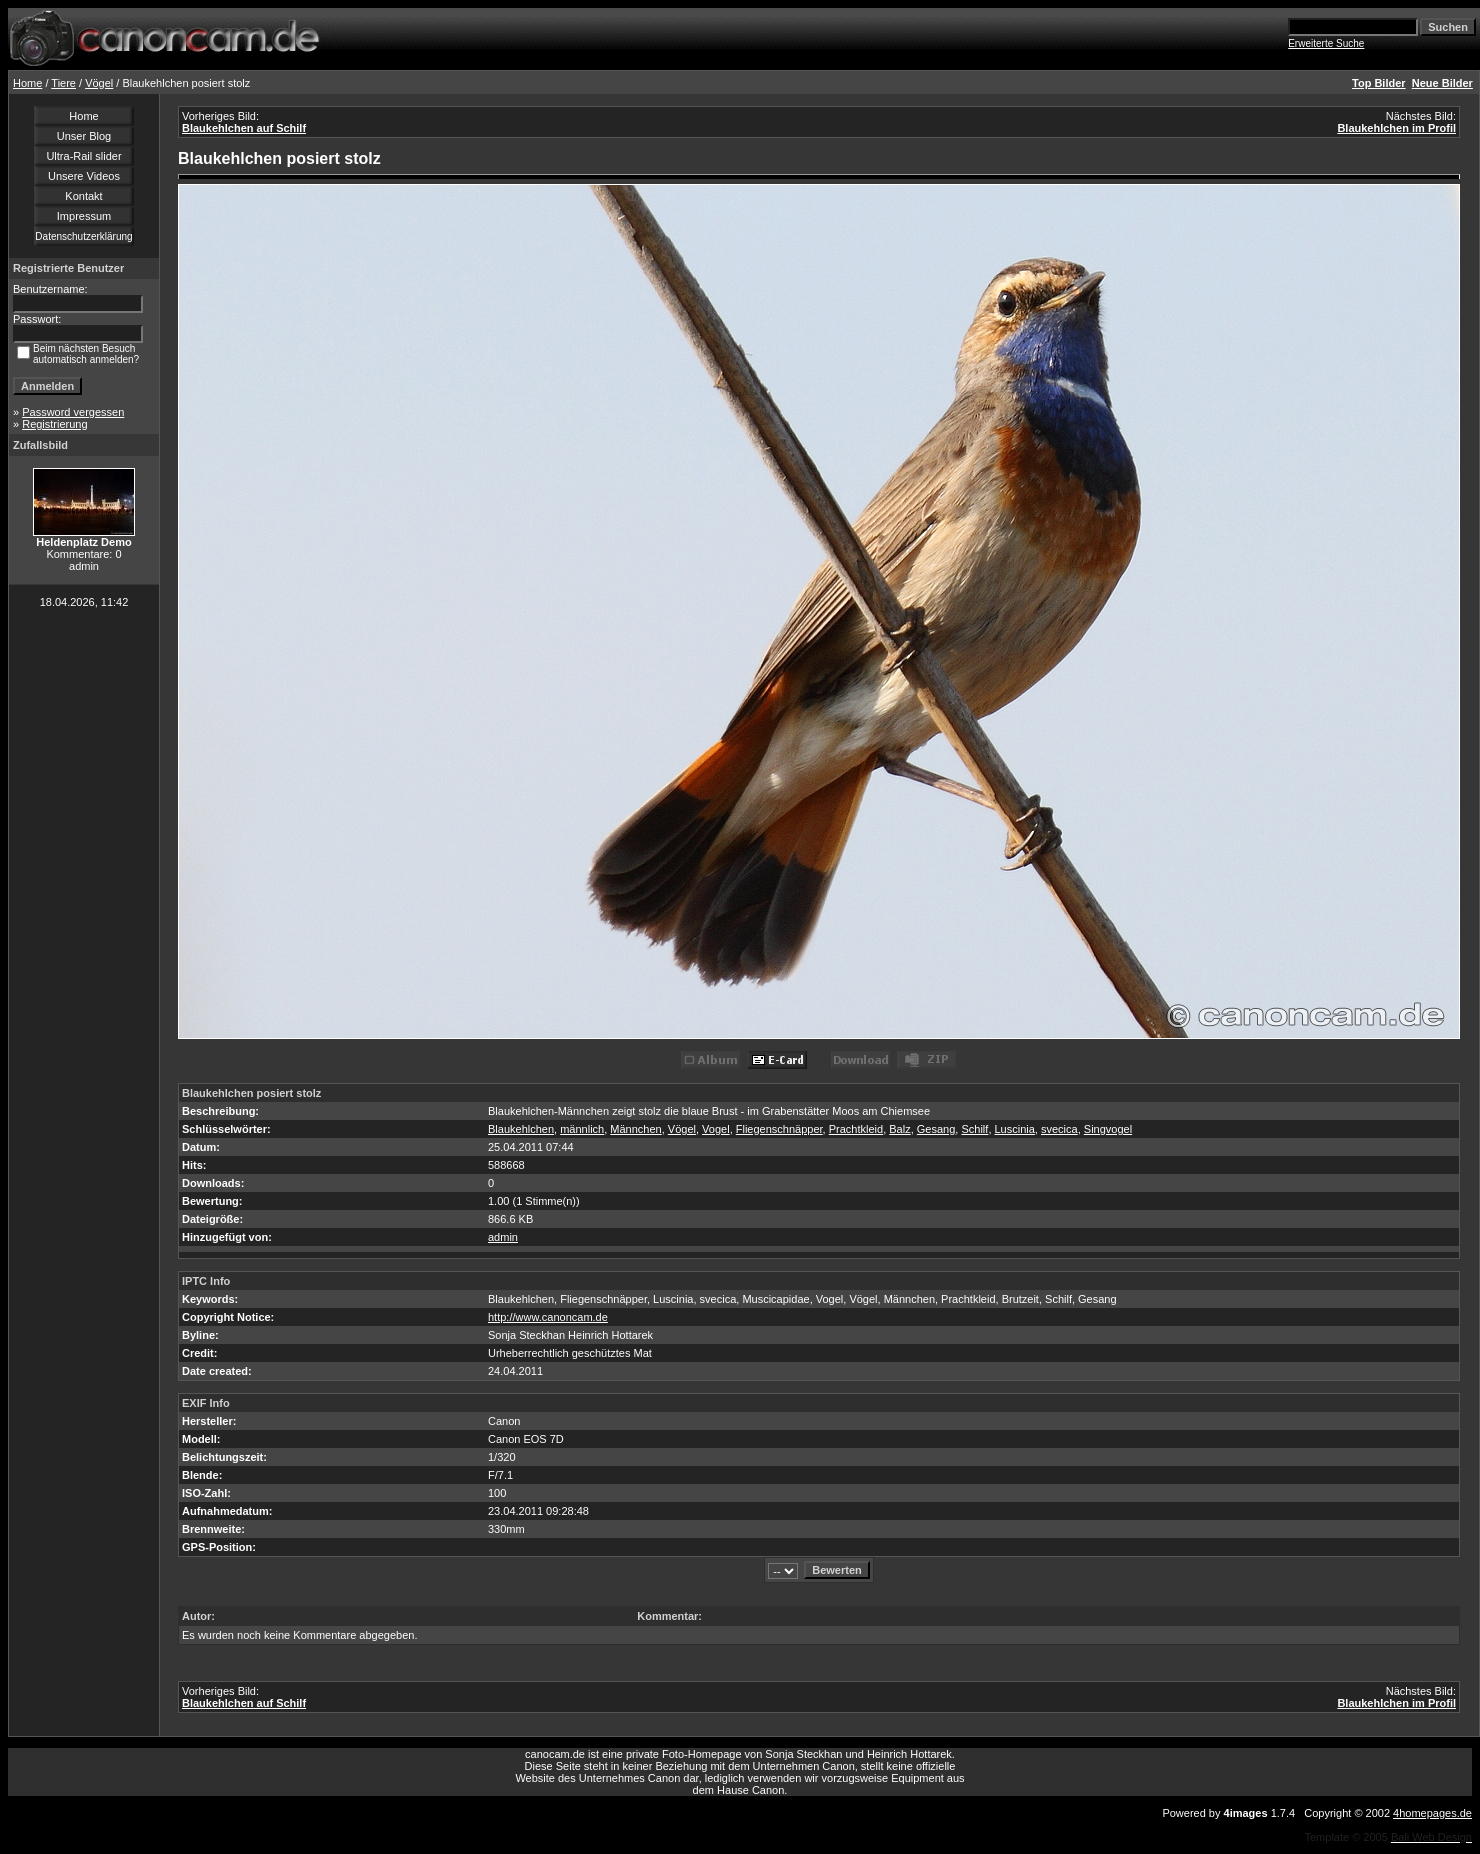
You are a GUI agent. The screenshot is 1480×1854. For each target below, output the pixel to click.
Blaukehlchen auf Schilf (244, 128)
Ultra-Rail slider (83, 156)
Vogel (716, 1129)
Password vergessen (73, 412)
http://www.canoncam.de (548, 1317)
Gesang (936, 1129)
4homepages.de (1432, 1813)
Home (27, 83)
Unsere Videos (84, 176)
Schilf (974, 1129)
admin (503, 1237)
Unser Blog (84, 136)
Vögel (99, 83)
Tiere (63, 83)
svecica (1059, 1129)
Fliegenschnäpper (779, 1129)
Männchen (635, 1129)
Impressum (84, 216)
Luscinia (1015, 1129)
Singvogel (1108, 1129)
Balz (899, 1129)
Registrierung (54, 424)
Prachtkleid (856, 1129)
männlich (582, 1129)
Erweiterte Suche (1326, 43)
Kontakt (83, 196)
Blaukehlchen (521, 1129)
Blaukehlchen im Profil (1396, 128)
